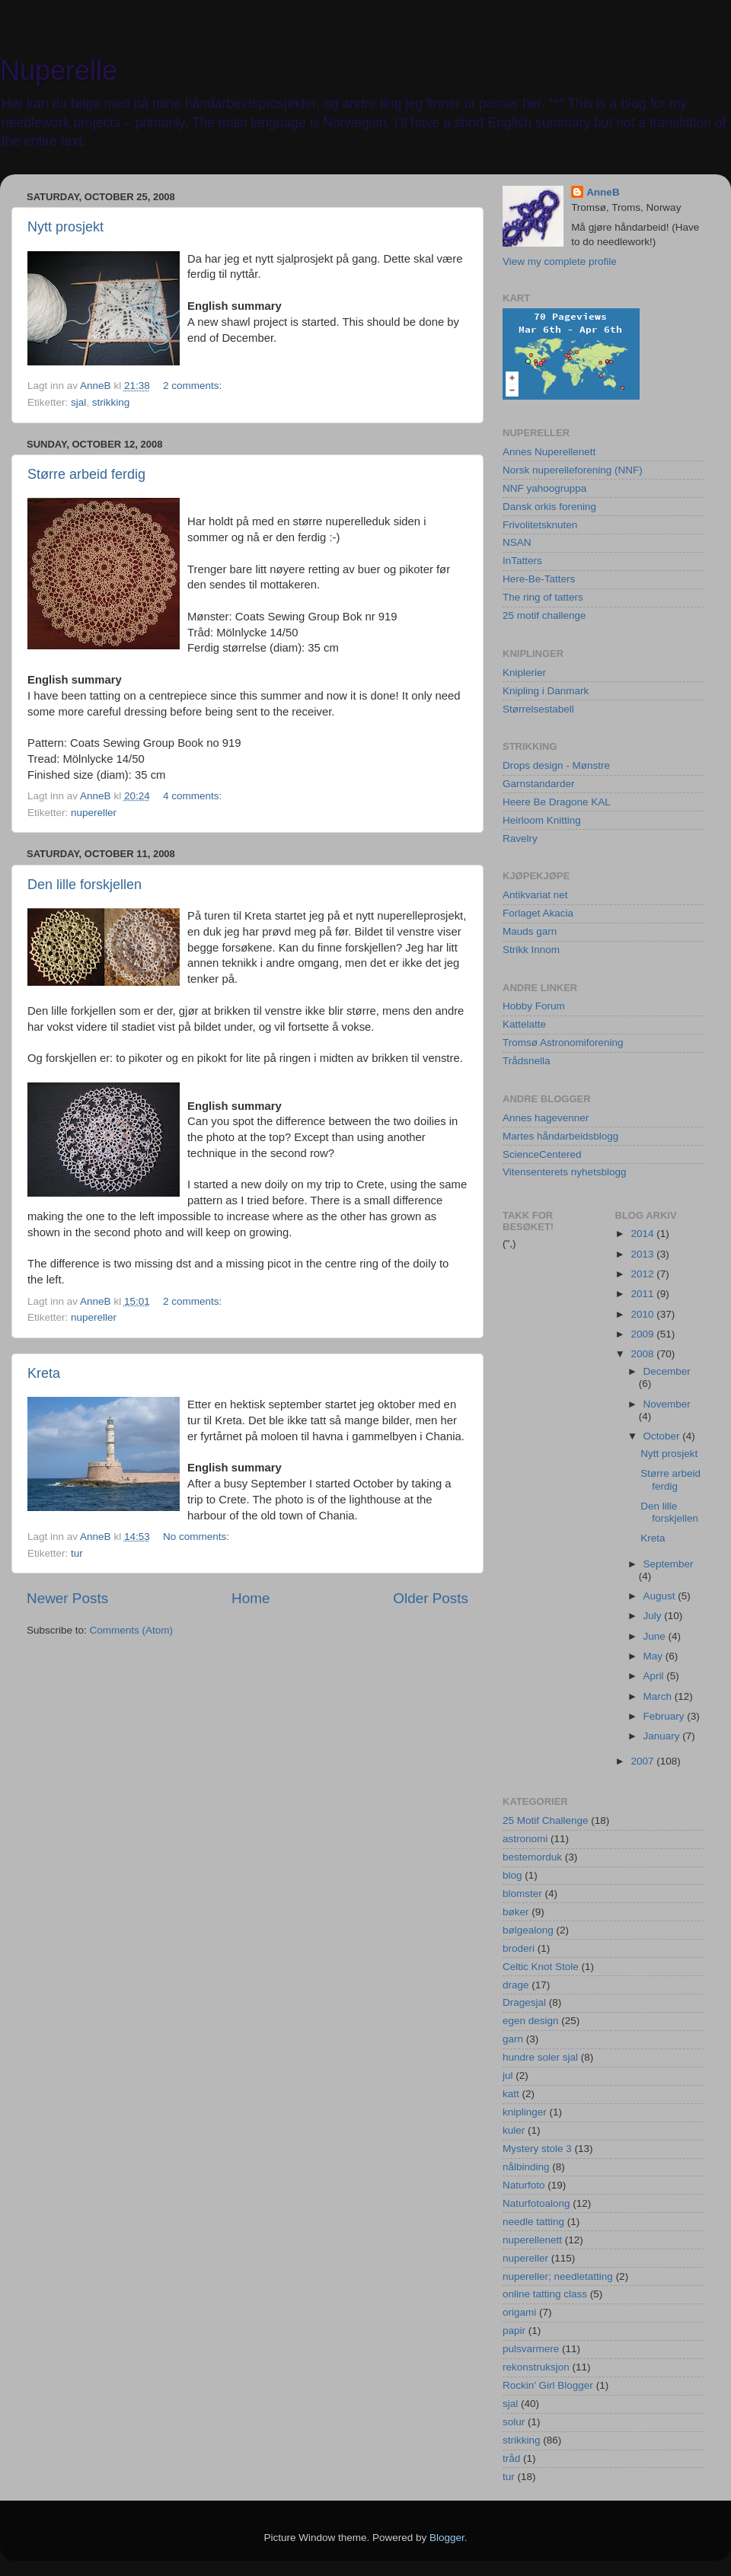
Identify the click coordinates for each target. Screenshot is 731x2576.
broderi (519, 1948)
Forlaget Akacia (538, 913)
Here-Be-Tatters (539, 579)
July (654, 1615)
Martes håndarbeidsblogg (560, 1136)
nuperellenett (532, 2240)
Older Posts (430, 1598)
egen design (531, 2020)
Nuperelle (58, 70)
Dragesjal (524, 2002)
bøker (516, 1912)
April (655, 1676)
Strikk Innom (531, 949)
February (665, 1716)
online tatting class (545, 2294)
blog (512, 1875)
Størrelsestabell (538, 709)
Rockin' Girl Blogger (548, 2385)
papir (514, 2330)
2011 (643, 1293)
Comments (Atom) (132, 1630)
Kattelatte (524, 1024)
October (663, 1436)
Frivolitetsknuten (540, 525)
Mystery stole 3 (537, 2148)
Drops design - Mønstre (556, 765)
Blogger (446, 2537)
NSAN (517, 542)
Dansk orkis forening (549, 506)
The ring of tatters (543, 597)
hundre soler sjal (540, 2057)
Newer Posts (67, 1598)
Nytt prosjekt (65, 226)
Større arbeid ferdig (86, 474)
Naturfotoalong (536, 2203)
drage (516, 1985)
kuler (514, 2130)
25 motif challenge (544, 615)
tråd (511, 2458)
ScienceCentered (542, 1154)
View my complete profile (560, 261)
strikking (111, 402)
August (660, 1596)
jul (508, 2075)
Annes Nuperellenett (549, 451)
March (659, 1696)
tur (77, 1553)
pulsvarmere (531, 2348)
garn (513, 2039)
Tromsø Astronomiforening (563, 1042)
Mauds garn (530, 931)
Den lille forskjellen (84, 884)
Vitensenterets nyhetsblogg (565, 1172)
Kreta (43, 1373)
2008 (643, 1354)
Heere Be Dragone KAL (557, 802)
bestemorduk (532, 1857)
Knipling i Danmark (546, 691)
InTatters (522, 560)
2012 (643, 1274)
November (667, 1404)
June (656, 1636)
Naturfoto (524, 2185)
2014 (643, 1233)
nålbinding (526, 2167)
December (667, 1371)
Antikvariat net (535, 895)
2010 (643, 1314)
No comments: (197, 1536)
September (668, 1564)
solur (514, 2422)
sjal (78, 402)
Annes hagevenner (546, 1118)
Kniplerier (524, 672)
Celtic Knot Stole (541, 1966)
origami (519, 2312)
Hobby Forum (534, 1006)
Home (250, 1598)
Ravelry (520, 838)
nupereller (94, 812)
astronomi (525, 1838)
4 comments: (194, 796)
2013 (643, 1254)
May (654, 1656)
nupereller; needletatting (558, 2276)
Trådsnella (527, 1060)
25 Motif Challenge (546, 1820)
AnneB (603, 192)
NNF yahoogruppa (544, 488)
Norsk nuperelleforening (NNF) (573, 470)
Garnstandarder (539, 783)
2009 (643, 1334)
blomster (522, 1893)
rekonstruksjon (536, 2367)
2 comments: (194, 385)
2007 (643, 1761)
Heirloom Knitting (542, 820)
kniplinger (525, 2112)
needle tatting (533, 2221)
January (663, 1736)
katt (511, 2093)
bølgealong (528, 1930)
